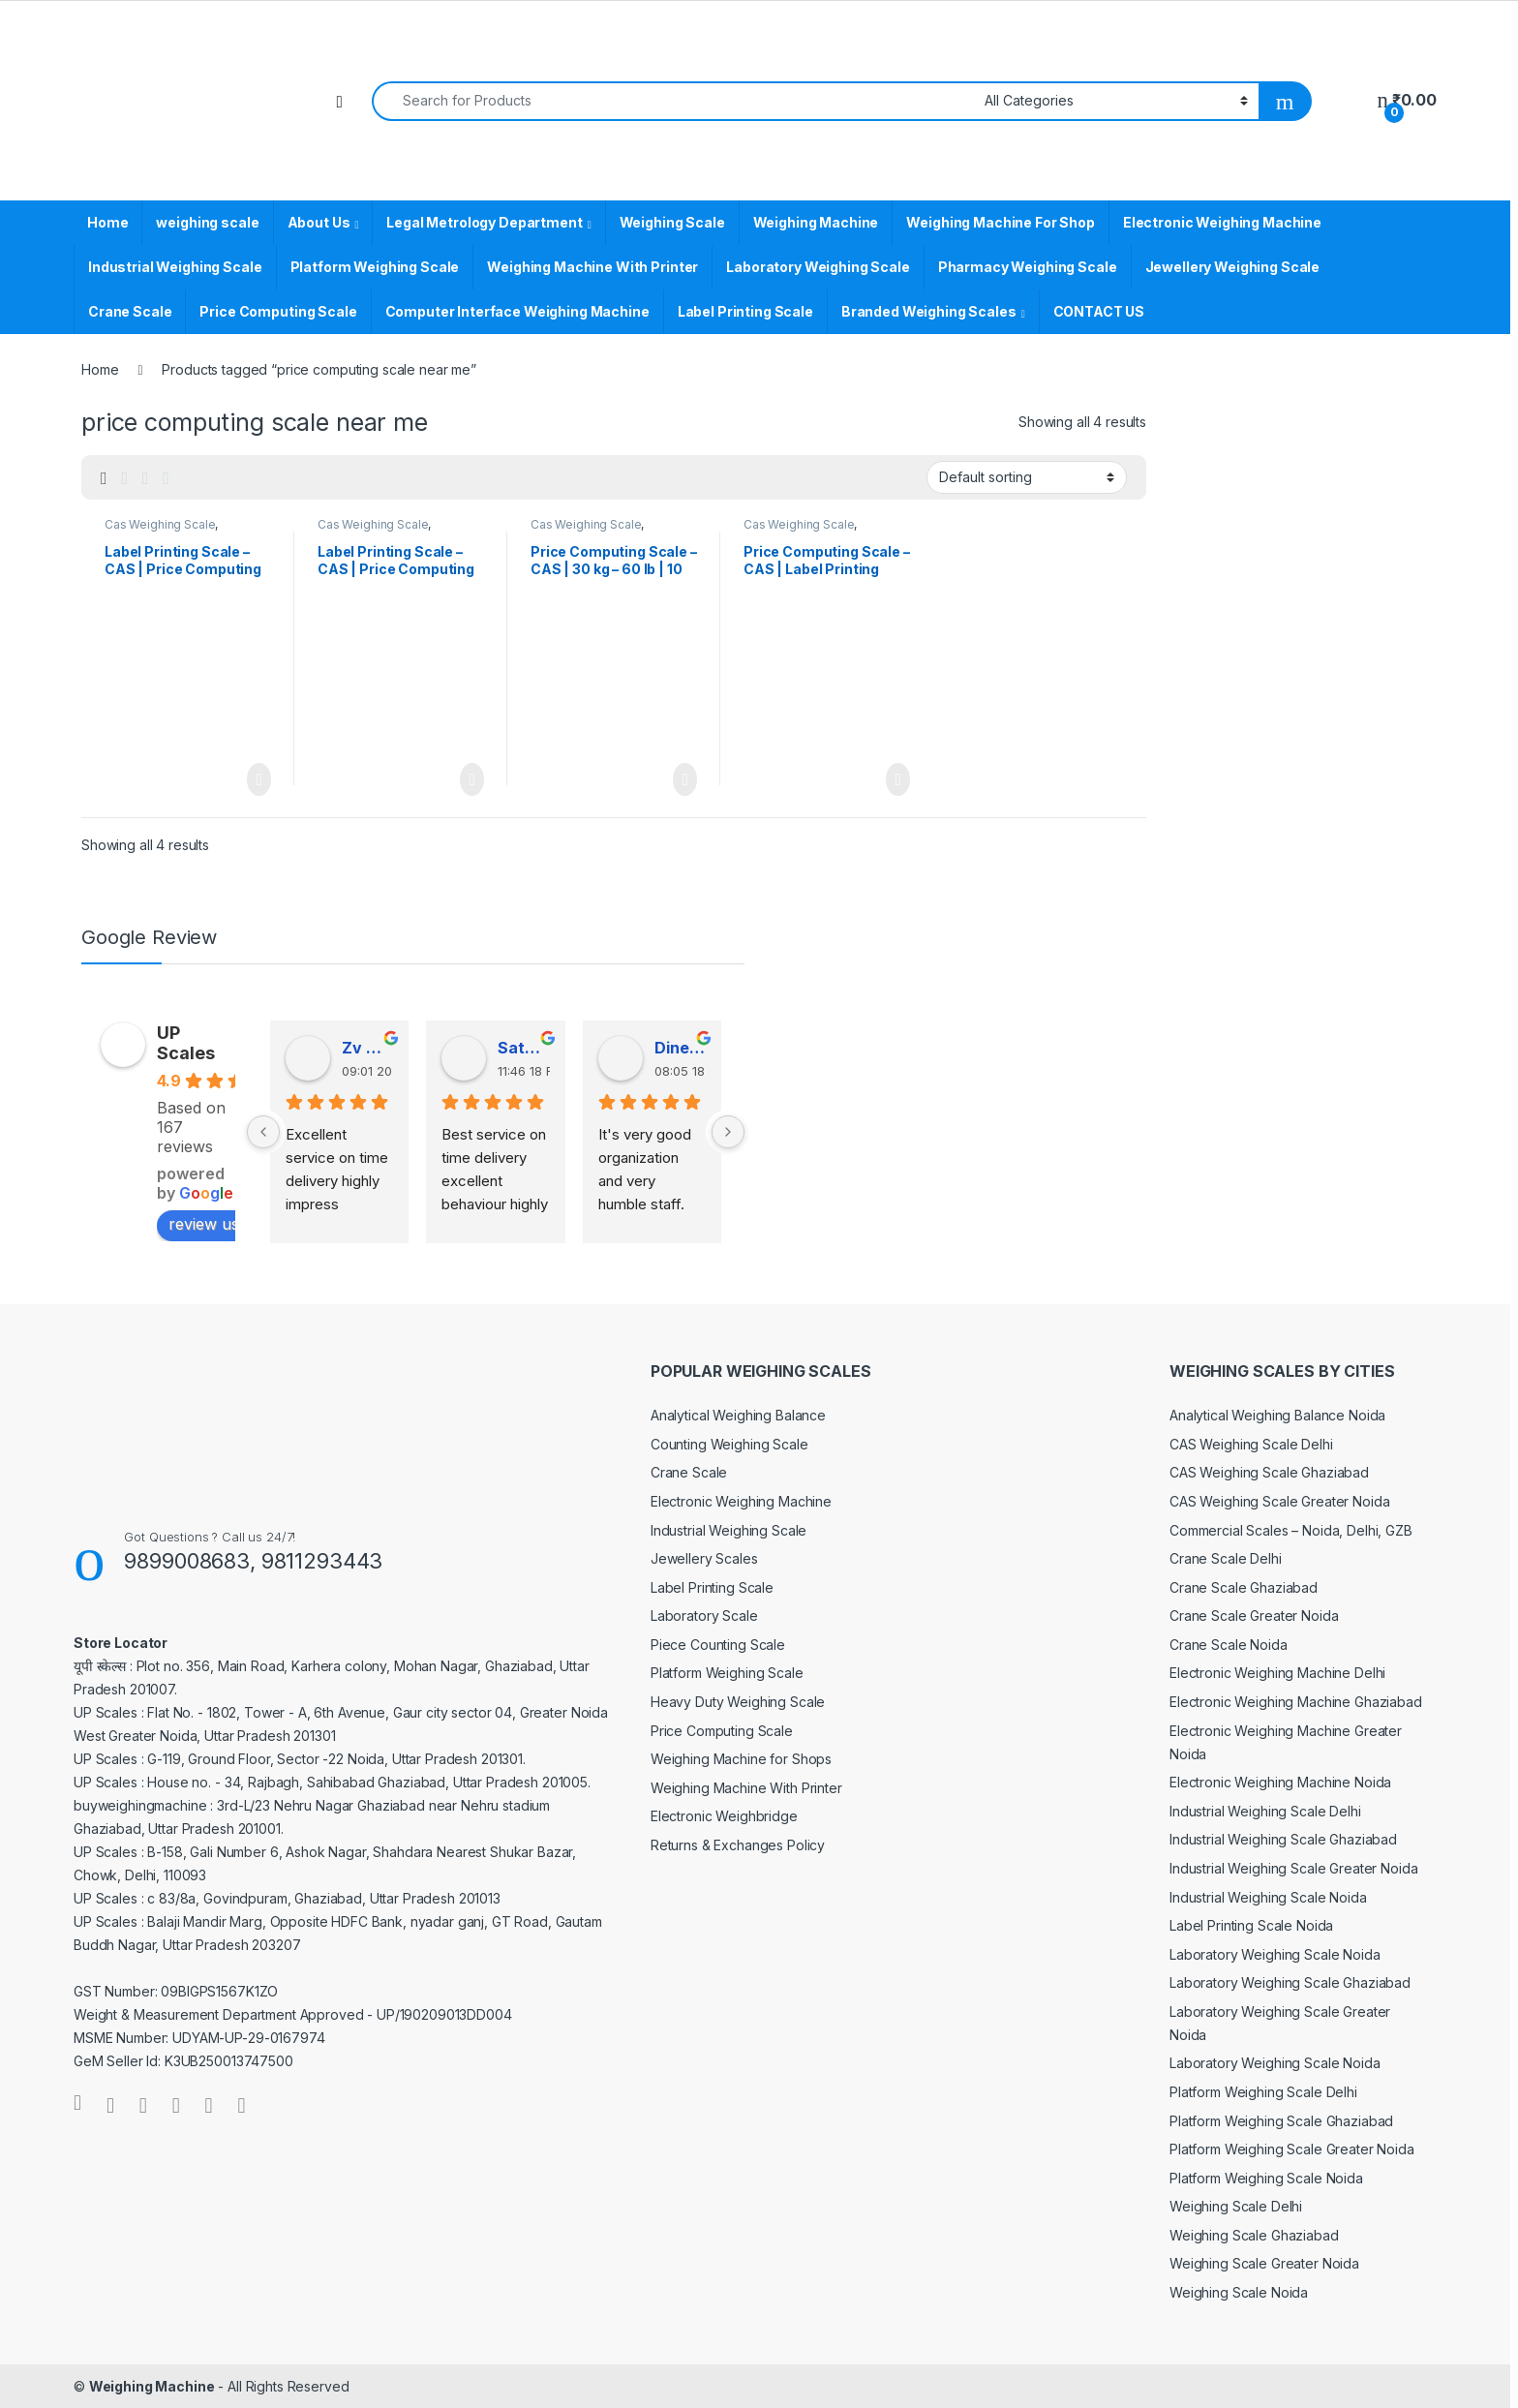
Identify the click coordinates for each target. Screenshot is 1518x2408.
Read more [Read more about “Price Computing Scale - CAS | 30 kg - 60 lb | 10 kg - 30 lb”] (685, 779)
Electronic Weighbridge (724, 1816)
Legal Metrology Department (484, 222)
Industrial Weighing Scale (175, 267)
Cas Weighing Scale (160, 524)
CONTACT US (1099, 311)
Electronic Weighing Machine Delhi (1277, 1672)
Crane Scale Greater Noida (1254, 1615)
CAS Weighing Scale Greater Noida (1279, 1501)
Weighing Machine (816, 222)
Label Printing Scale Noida (1251, 1925)
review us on (225, 1224)
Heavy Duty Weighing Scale (738, 1701)
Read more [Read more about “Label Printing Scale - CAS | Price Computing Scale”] (259, 779)
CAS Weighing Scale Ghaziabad (1269, 1472)
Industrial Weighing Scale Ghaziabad (1283, 1839)
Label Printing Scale (745, 311)
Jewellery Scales (704, 1558)
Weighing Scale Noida (1238, 2292)
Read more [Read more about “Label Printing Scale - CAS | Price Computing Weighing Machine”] (472, 779)
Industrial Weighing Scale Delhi (1265, 1811)
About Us (319, 222)
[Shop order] (1026, 477)
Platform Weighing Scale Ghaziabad (1281, 2121)
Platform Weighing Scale (375, 267)
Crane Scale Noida (1228, 1644)
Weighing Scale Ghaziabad (1254, 2235)
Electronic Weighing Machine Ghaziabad (1295, 1701)
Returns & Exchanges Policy (738, 1845)
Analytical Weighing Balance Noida (1277, 1415)
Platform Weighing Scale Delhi (1263, 2092)
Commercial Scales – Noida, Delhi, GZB (1290, 1530)
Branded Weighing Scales (929, 311)
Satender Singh (523, 1047)
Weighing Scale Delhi (1235, 2206)
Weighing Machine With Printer (592, 267)
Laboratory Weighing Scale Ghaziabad (1290, 1982)
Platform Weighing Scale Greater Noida (1291, 2149)
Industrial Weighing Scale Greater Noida (1293, 1868)
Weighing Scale (672, 222)
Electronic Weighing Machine (1222, 222)
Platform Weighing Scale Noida (1266, 2178)
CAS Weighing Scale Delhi (1251, 1444)
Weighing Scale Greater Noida (1264, 2263)
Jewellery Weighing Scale (1233, 267)
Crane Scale (129, 311)
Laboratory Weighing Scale (818, 267)
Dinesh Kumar (680, 1047)
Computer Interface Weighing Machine (517, 311)
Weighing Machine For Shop (1000, 222)
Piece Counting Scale (718, 1644)
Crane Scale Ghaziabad (1243, 1587)
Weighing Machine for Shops (741, 1759)
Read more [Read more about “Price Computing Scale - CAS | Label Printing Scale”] (898, 779)
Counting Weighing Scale (729, 1444)
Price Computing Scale (277, 311)
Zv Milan (367, 1047)
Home (107, 222)
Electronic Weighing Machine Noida (1280, 1782)
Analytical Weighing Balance (738, 1415)
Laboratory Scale (704, 1615)
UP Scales (186, 1042)
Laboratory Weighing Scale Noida (1275, 1954)
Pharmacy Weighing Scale (1027, 267)
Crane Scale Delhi (1225, 1558)
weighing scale (207, 222)
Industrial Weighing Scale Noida (1268, 1897)
